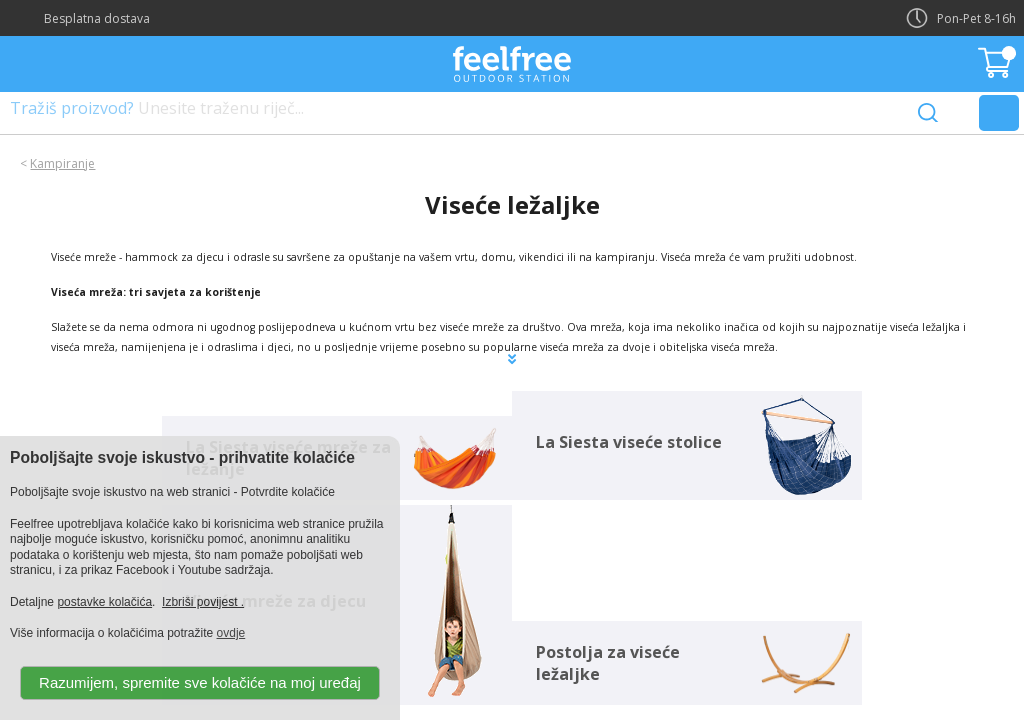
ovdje (231, 633)
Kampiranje (62, 163)
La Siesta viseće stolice (629, 442)
